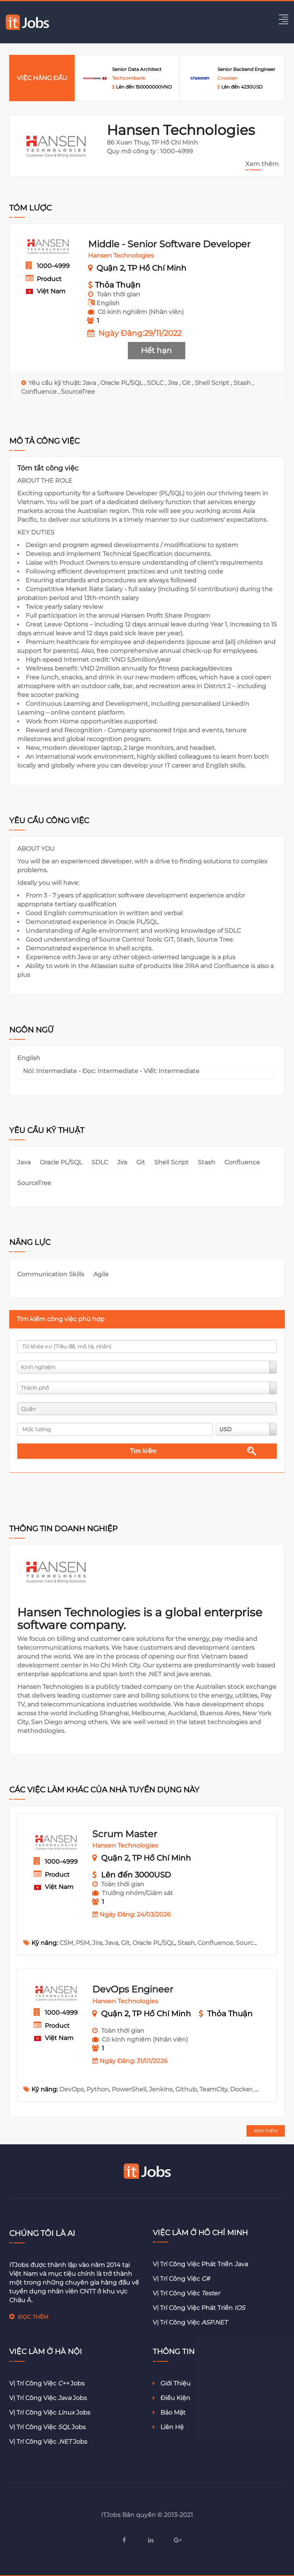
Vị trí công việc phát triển (200, 2264)
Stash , (243, 382)
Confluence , (41, 391)
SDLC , (157, 382)
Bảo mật (169, 2412)
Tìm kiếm (143, 1451)
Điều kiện (171, 2398)
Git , (188, 382)
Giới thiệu (172, 2383)
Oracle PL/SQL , (123, 382)
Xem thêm (262, 164)
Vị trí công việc (181, 2278)
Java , (91, 382)
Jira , (175, 382)
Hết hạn (156, 350)
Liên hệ (168, 2427)
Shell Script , (214, 382)
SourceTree (78, 391)
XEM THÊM (266, 2131)
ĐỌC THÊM (33, 2316)
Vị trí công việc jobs (47, 2383)
